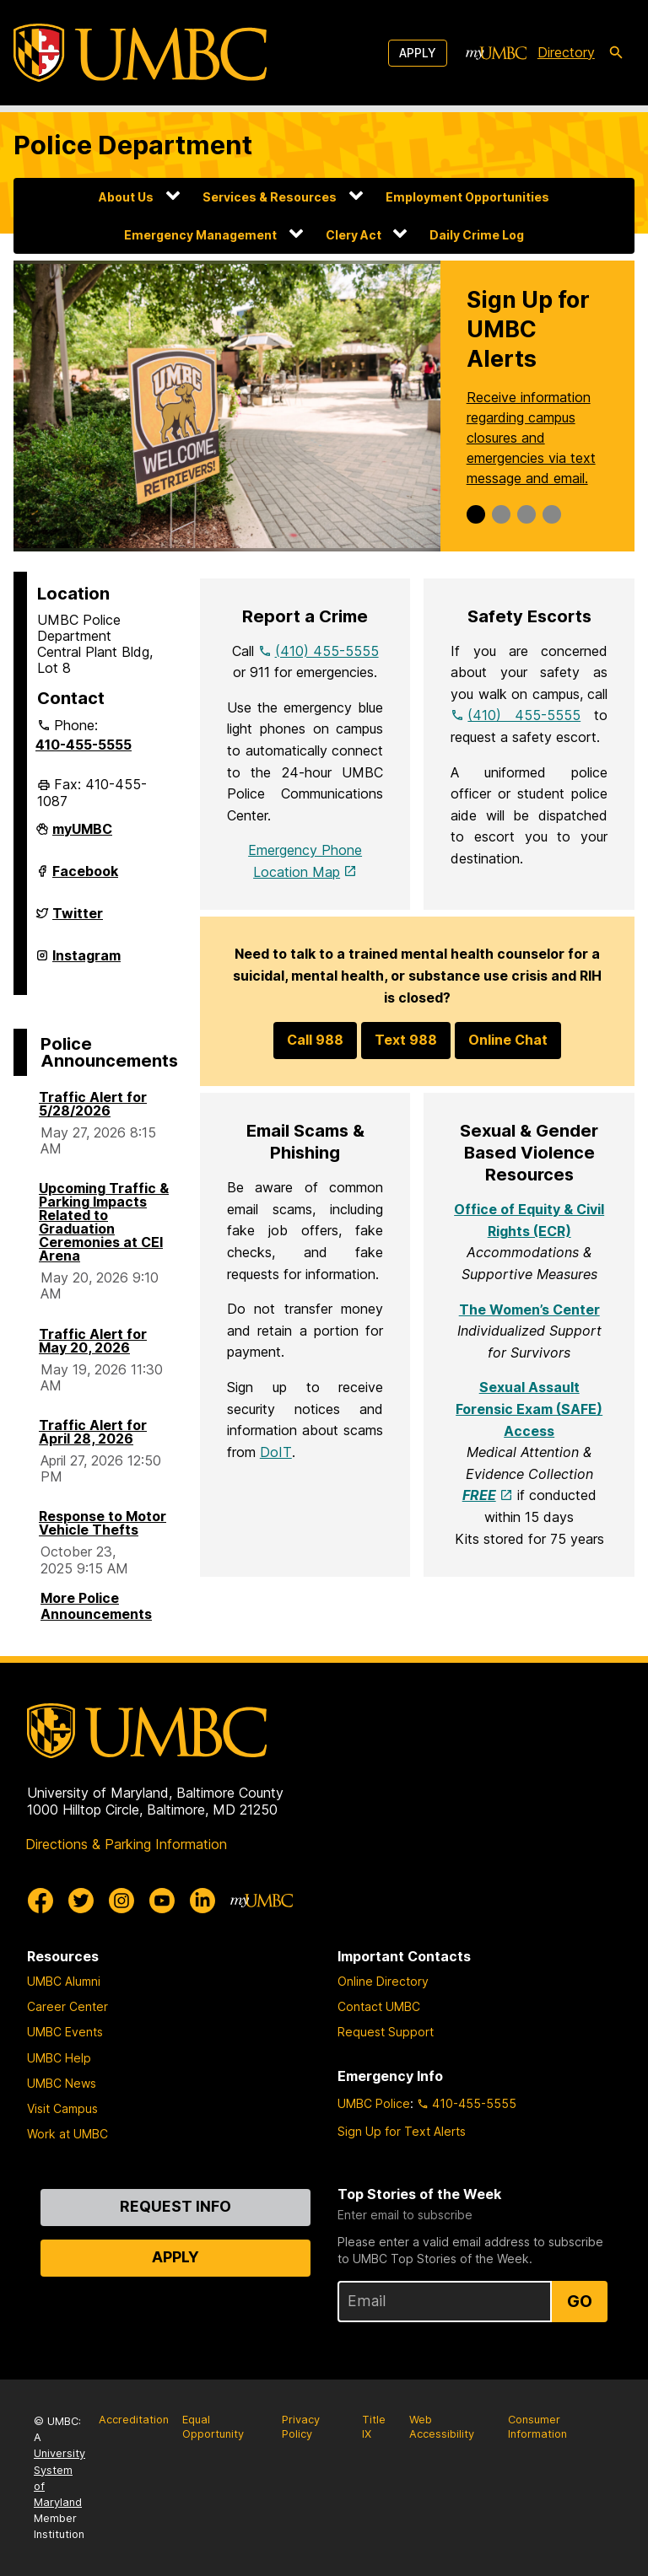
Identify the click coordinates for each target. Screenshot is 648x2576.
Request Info (175, 2206)
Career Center (67, 2006)
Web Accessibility (441, 2426)
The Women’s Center (529, 1309)
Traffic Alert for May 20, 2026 (93, 1341)
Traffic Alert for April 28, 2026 (93, 1432)
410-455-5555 (83, 744)
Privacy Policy (301, 2426)
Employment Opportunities (467, 197)
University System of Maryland (59, 2478)
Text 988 (406, 1039)
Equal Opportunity (213, 2426)
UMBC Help (59, 2058)
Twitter (77, 920)
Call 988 (315, 1039)
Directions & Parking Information (126, 1844)
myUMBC (82, 835)
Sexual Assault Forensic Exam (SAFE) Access (529, 1409)
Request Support (386, 2032)
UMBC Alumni (63, 1981)
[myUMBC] (496, 53)
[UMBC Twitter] (81, 1900)
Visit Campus (62, 2108)
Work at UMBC (67, 2134)
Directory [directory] (566, 52)
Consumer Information (537, 2426)
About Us (126, 197)
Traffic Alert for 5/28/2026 (93, 1104)
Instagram (86, 962)
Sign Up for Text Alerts (402, 2131)
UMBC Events (65, 2032)
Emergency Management (200, 235)
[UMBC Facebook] (40, 1900)
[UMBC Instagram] (121, 1900)
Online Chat (508, 1039)
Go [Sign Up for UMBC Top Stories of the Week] (579, 2301)
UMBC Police (374, 2103)
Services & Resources (269, 197)
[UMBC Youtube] (162, 1900)
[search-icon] (615, 53)
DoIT (276, 1452)
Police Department (133, 144)
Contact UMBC (379, 2006)
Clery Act (353, 235)
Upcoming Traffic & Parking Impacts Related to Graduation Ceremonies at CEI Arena (104, 1222)
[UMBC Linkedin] (202, 1900)
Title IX (374, 2426)
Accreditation (134, 2419)
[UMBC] (140, 52)
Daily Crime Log (476, 235)
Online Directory (383, 1981)
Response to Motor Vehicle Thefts (102, 1523)
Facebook (85, 878)
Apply (417, 53)
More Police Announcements (96, 1605)
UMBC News (61, 2083)
